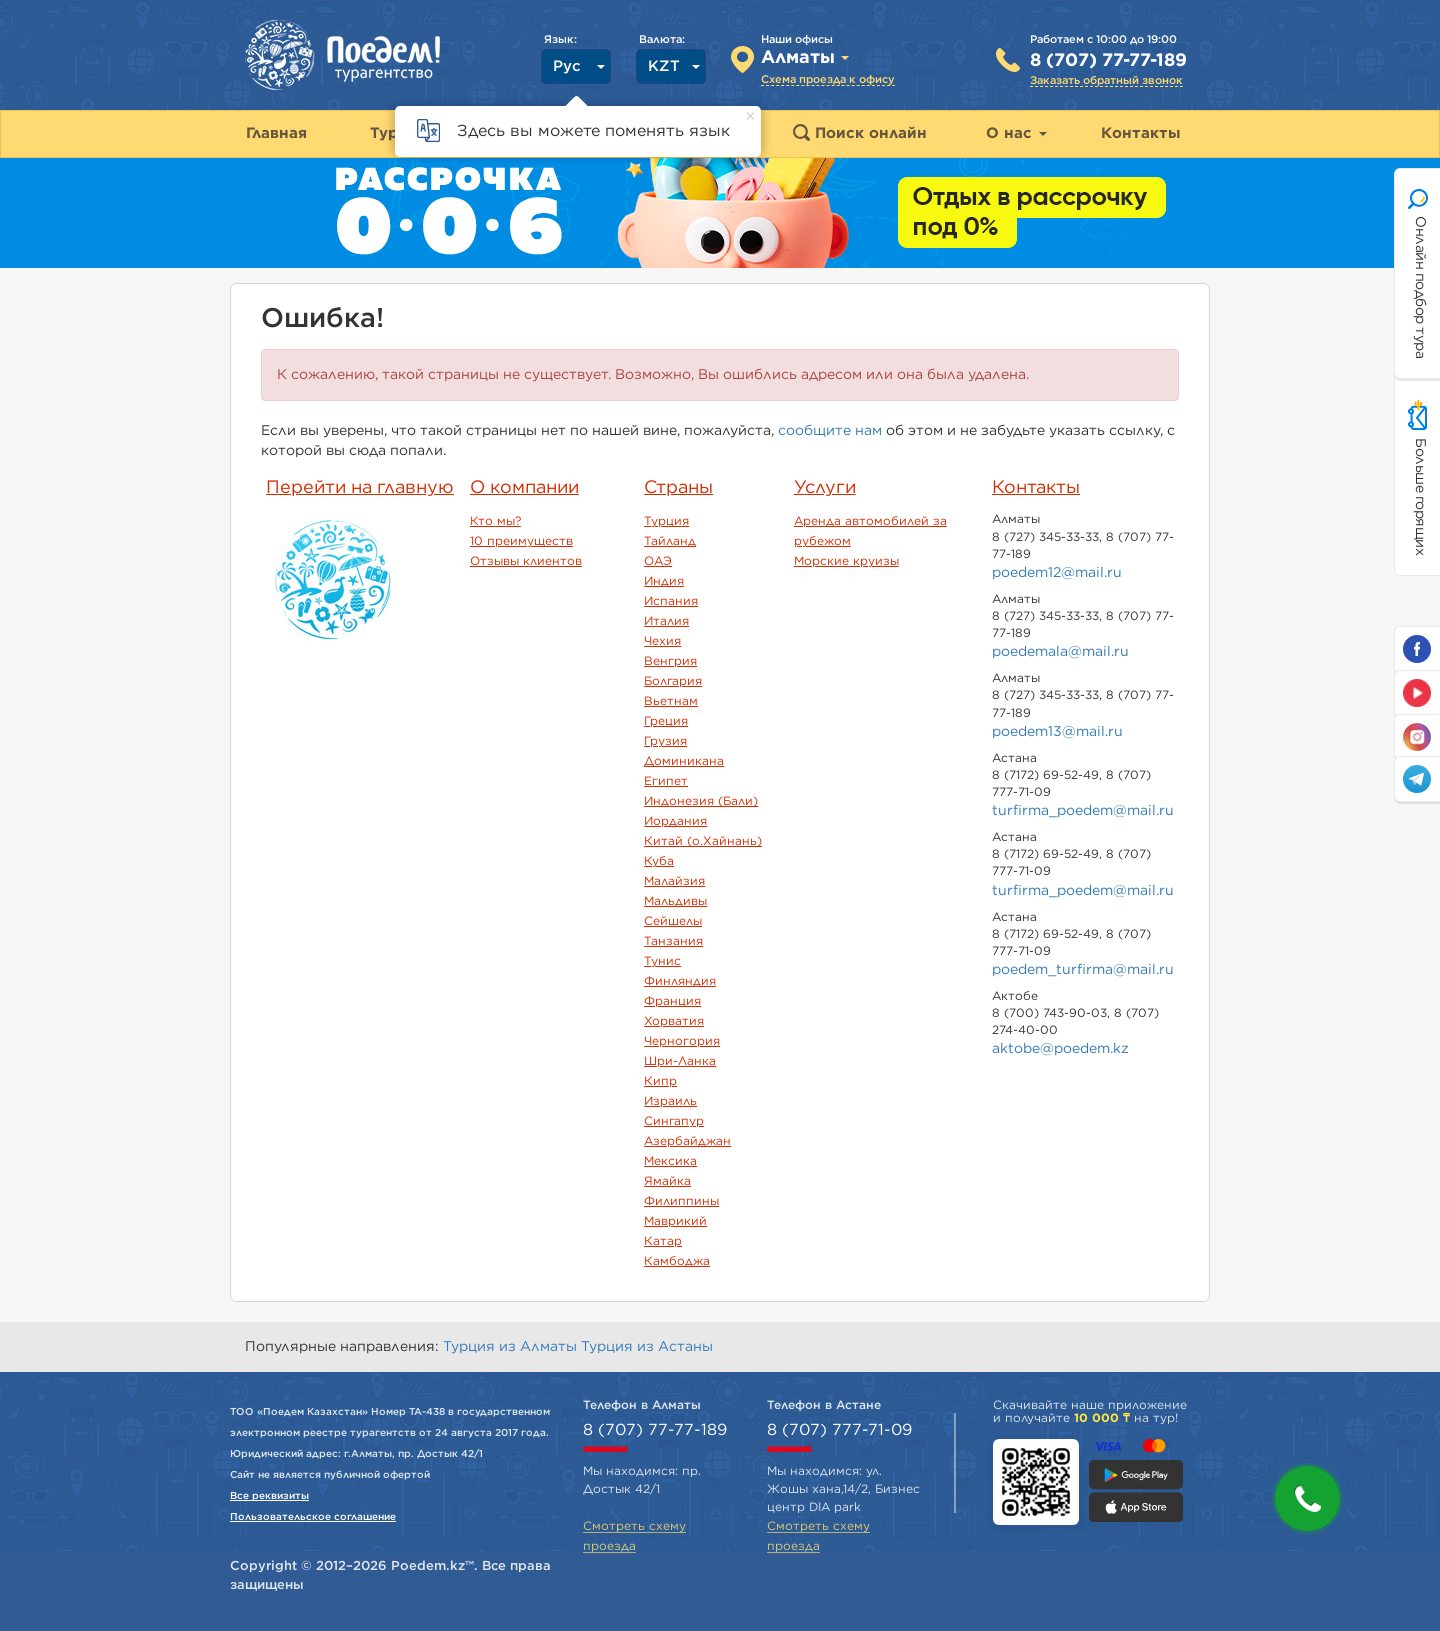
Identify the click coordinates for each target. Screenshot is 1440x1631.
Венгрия (670, 661)
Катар (663, 1241)
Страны (678, 488)
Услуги (825, 488)
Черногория (682, 1041)
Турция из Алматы (512, 1347)
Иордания (675, 821)
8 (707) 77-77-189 (1108, 61)
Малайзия (674, 881)
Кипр (660, 1081)
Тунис (662, 961)
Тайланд (670, 541)
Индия (664, 581)
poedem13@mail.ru (1057, 732)
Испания (671, 601)
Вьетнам (671, 701)
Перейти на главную (360, 488)
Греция (666, 721)
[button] (1307, 1498)
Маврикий (675, 1221)
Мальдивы (675, 901)
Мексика (670, 1161)
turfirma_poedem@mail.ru (1083, 811)
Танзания (673, 941)
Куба (659, 861)
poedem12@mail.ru (1057, 573)
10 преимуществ (521, 541)
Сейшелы (673, 921)
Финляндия (680, 981)
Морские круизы (846, 561)
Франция (672, 1001)
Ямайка (667, 1181)
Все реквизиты (269, 1496)
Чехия (662, 641)
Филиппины (681, 1201)
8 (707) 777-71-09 (839, 1430)
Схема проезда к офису (828, 79)
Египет (666, 781)
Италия (666, 621)
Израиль (670, 1101)
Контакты (1036, 488)
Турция (666, 521)
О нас (1016, 133)
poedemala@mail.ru (1060, 652)
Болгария (673, 681)
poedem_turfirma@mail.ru (1083, 970)
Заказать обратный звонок (1106, 80)
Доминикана (684, 761)
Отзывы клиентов (526, 561)
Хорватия (674, 1021)
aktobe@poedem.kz (1060, 1049)
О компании (524, 488)
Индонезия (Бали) (701, 801)
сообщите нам (830, 431)
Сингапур (674, 1121)
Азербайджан (687, 1141)
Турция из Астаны (647, 1347)
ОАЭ (658, 561)
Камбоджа (677, 1261)
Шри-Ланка (680, 1061)
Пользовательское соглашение (313, 1517)
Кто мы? (495, 521)
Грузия (665, 741)
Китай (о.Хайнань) (703, 841)
